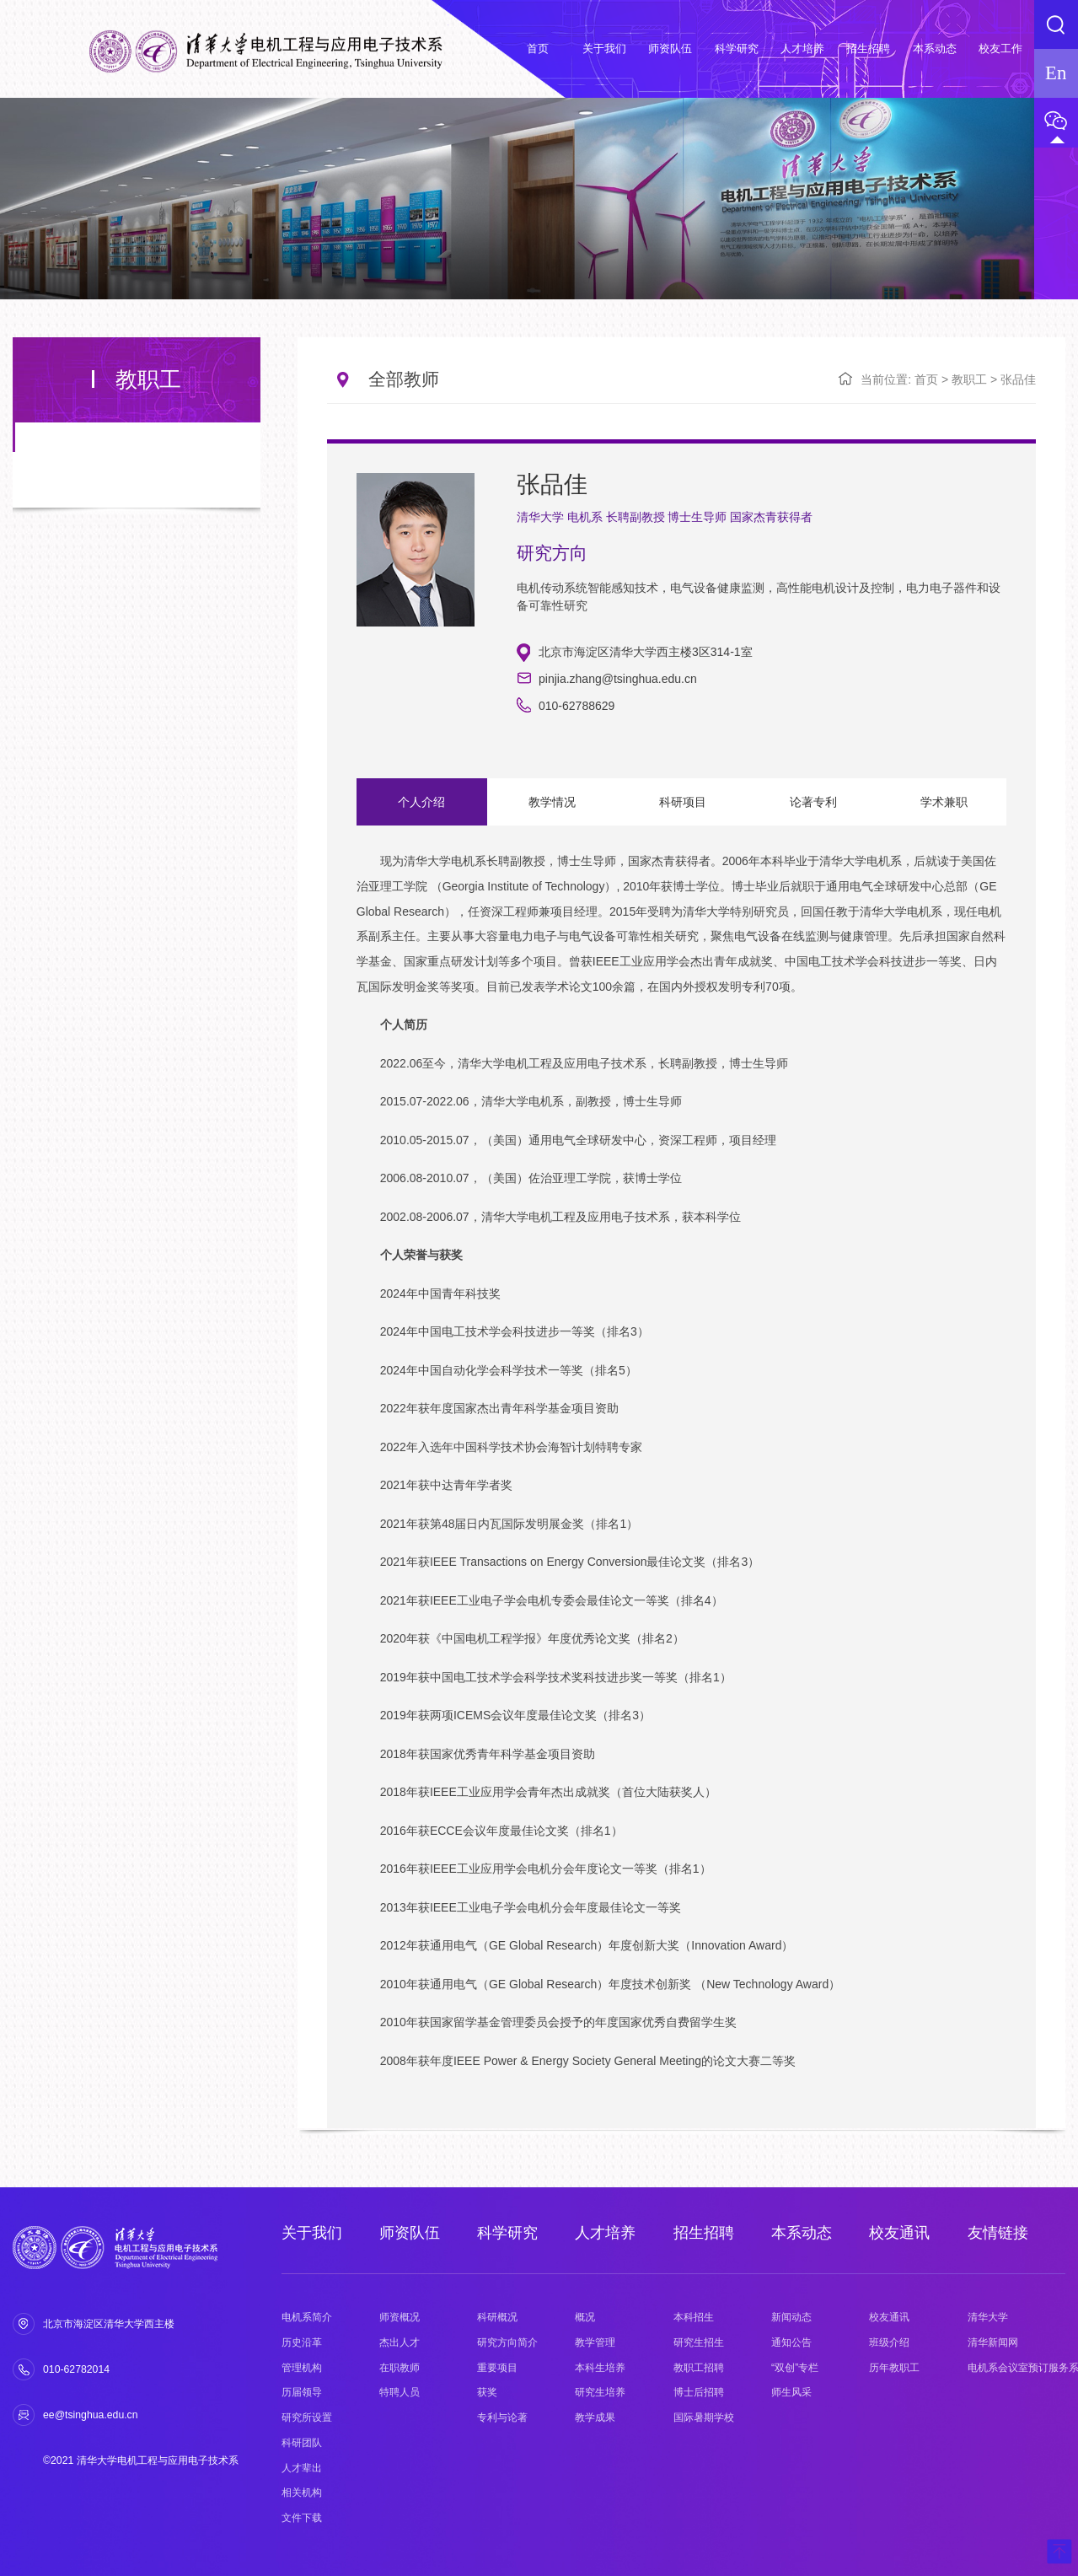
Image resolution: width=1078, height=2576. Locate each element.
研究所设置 (307, 2417)
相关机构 (302, 2492)
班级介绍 (889, 2342)
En (1055, 72)
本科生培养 (600, 2368)
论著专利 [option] (805, 802)
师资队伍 (409, 2232)
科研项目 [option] (676, 802)
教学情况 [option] (548, 802)
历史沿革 (302, 2342)
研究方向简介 (507, 2342)
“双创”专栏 (794, 2368)
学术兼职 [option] (933, 802)
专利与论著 (502, 2417)
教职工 (969, 379)
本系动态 (801, 2232)
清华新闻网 (993, 2342)
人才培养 (605, 2232)
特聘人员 (399, 2392)
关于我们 (312, 2232)
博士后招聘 (698, 2392)
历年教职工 (894, 2368)
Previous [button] (365, 1482)
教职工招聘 (698, 2368)
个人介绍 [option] (420, 802)
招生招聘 (703, 2232)
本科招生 (693, 2317)
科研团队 (302, 2443)
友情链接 (998, 2232)
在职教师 (399, 2368)
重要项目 (497, 2368)
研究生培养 (600, 2392)
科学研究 (507, 2232)
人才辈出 (302, 2468)
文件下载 (302, 2518)
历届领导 (302, 2392)
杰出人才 (399, 2342)
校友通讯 (899, 2232)
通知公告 (791, 2342)
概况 (585, 2317)
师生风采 (791, 2392)
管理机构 (302, 2368)
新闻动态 (791, 2317)
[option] (681, 1474)
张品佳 (1018, 379)
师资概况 (399, 2317)
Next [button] (998, 1482)
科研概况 (497, 2317)
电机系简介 (307, 2317)
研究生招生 (698, 2342)
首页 (926, 379)
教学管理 (595, 2342)
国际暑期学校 (703, 2417)
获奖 (487, 2392)
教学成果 (595, 2417)
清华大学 (988, 2317)
